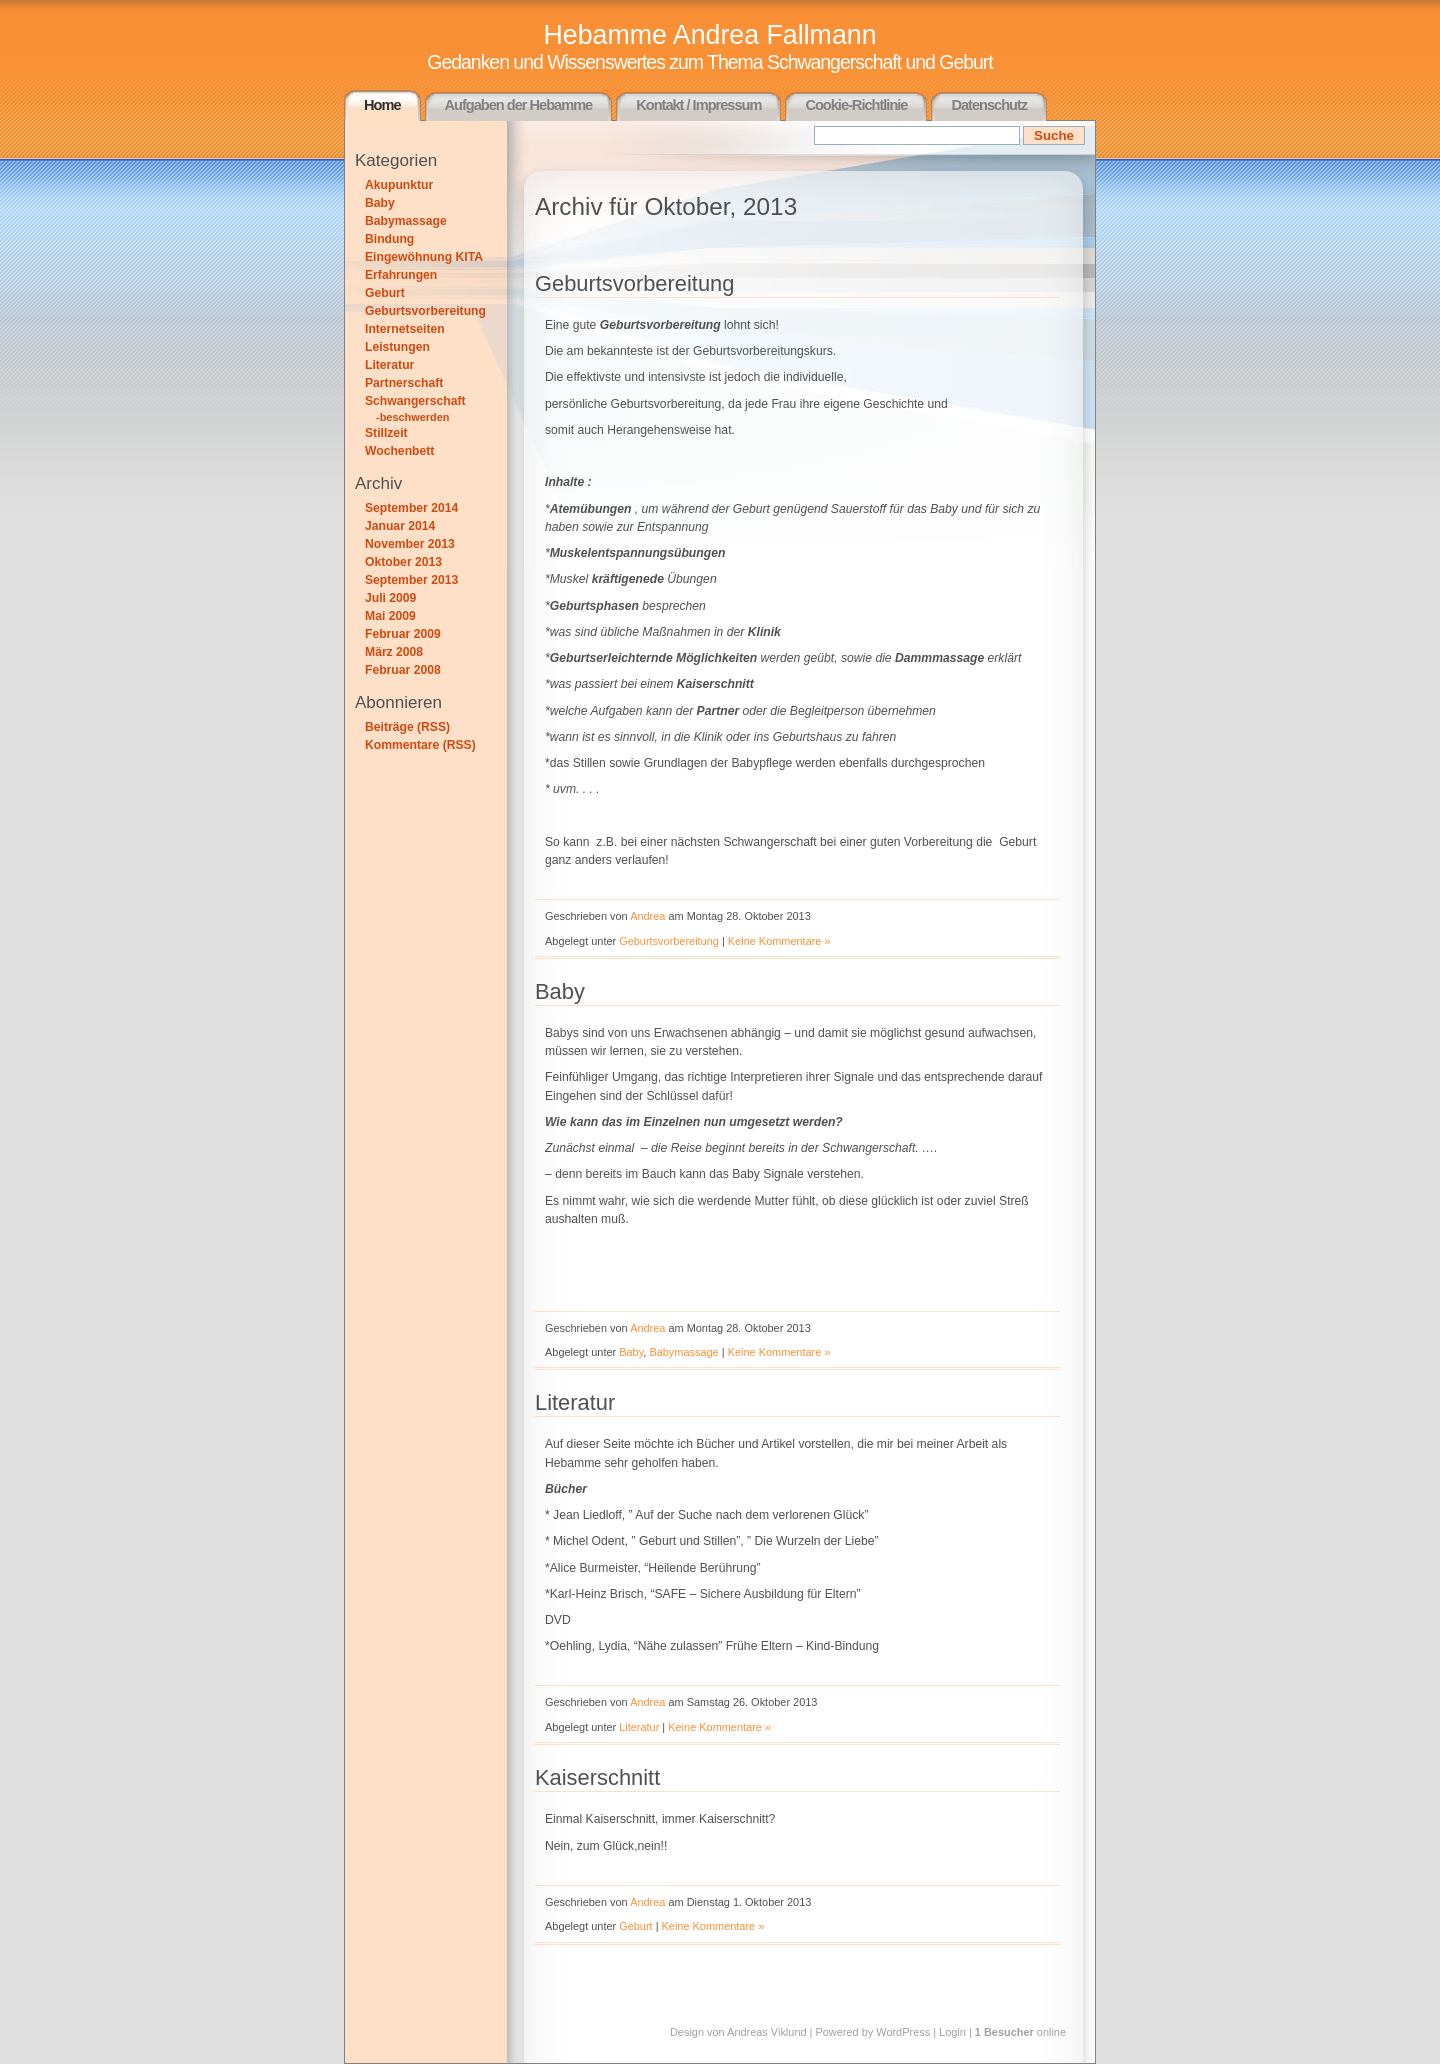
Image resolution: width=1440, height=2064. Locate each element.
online (1020, 2032)
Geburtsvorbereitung (425, 311)
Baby (380, 203)
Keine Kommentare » (779, 941)
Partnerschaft (404, 383)
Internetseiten (405, 329)
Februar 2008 (403, 670)
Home (382, 105)
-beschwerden (413, 417)
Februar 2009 (403, 634)
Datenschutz (989, 105)
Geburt (385, 293)
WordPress (903, 2032)
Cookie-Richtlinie (856, 105)
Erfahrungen (401, 275)
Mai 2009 (390, 616)
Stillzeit (386, 433)
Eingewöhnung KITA (424, 257)
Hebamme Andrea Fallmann (709, 35)
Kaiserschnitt (597, 1777)
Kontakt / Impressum (698, 105)
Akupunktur (399, 185)
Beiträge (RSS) (407, 727)
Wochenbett (399, 451)
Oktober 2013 (403, 562)
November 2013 (410, 544)
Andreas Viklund (766, 2032)
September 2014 (411, 508)
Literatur (389, 365)
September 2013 (411, 580)
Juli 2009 (390, 598)
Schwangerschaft (415, 401)
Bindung (389, 239)
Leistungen (397, 347)
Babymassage (406, 221)
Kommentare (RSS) (420, 745)
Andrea (647, 916)
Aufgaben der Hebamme (519, 105)
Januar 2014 (400, 526)
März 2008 (394, 652)
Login (952, 2032)
